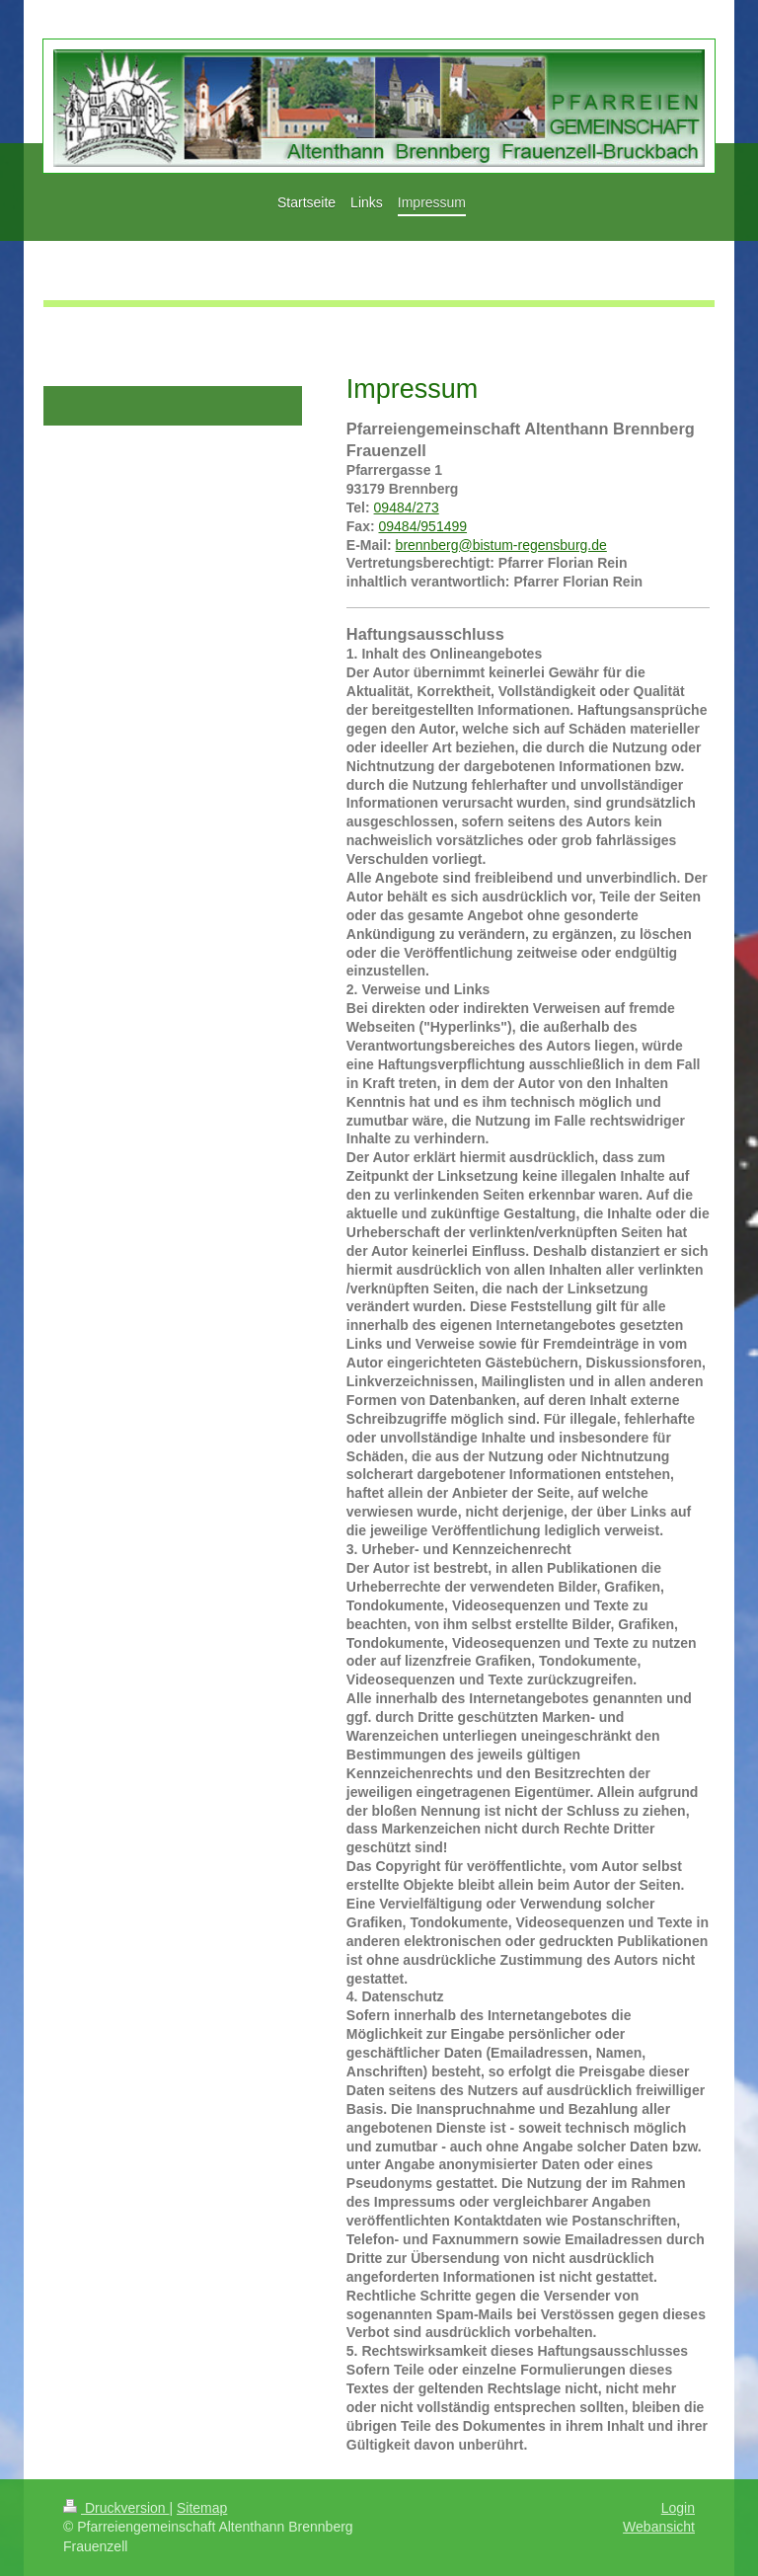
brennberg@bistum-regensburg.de (501, 545)
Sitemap (202, 2508)
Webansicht (659, 2527)
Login (678, 2508)
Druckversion (116, 2508)
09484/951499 (423, 526)
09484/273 (406, 507)
